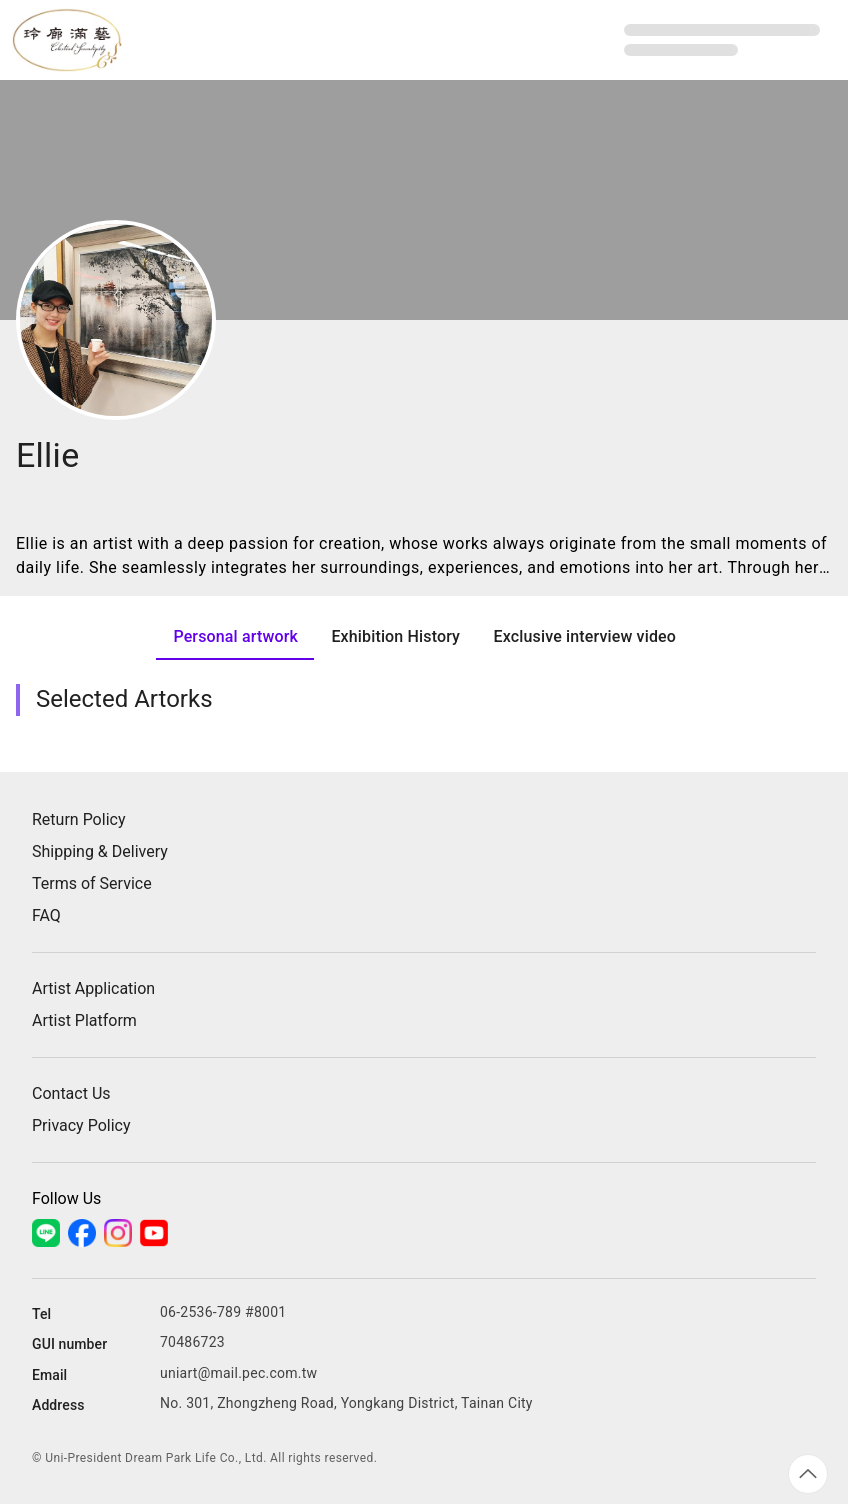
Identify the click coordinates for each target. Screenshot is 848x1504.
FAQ (46, 915)
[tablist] (424, 636)
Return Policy (78, 819)
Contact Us (71, 1093)
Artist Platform (84, 1020)
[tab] (235, 636)
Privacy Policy (81, 1125)
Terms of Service (92, 883)
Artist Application (93, 988)
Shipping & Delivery (100, 851)
